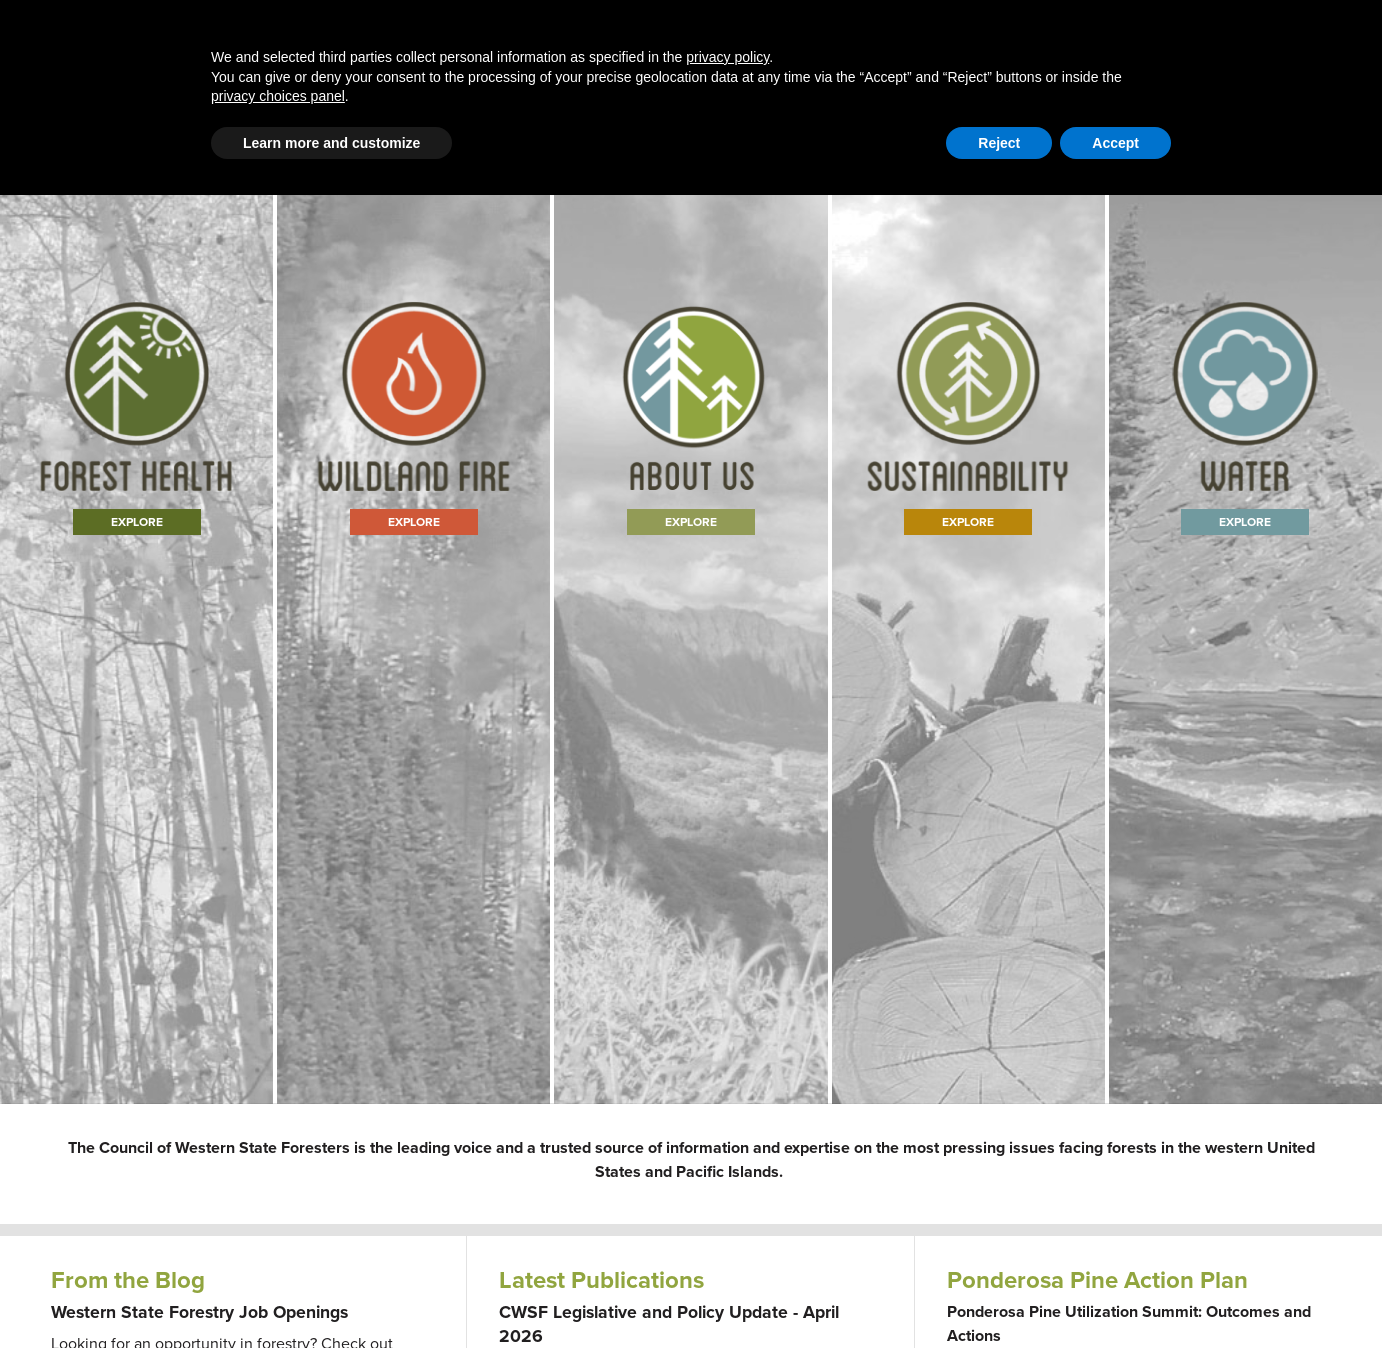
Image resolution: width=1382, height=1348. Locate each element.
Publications (933, 61)
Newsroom (1126, 61)
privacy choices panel (278, 1249)
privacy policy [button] (727, 1210)
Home (259, 61)
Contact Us (1082, 134)
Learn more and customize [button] (331, 1296)
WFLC (1313, 134)
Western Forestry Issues (405, 61)
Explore (136, 632)
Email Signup (90, 134)
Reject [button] (999, 1296)
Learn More (690, 632)
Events (1033, 61)
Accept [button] (1115, 1296)
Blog (545, 61)
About (835, 61)
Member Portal (1177, 134)
